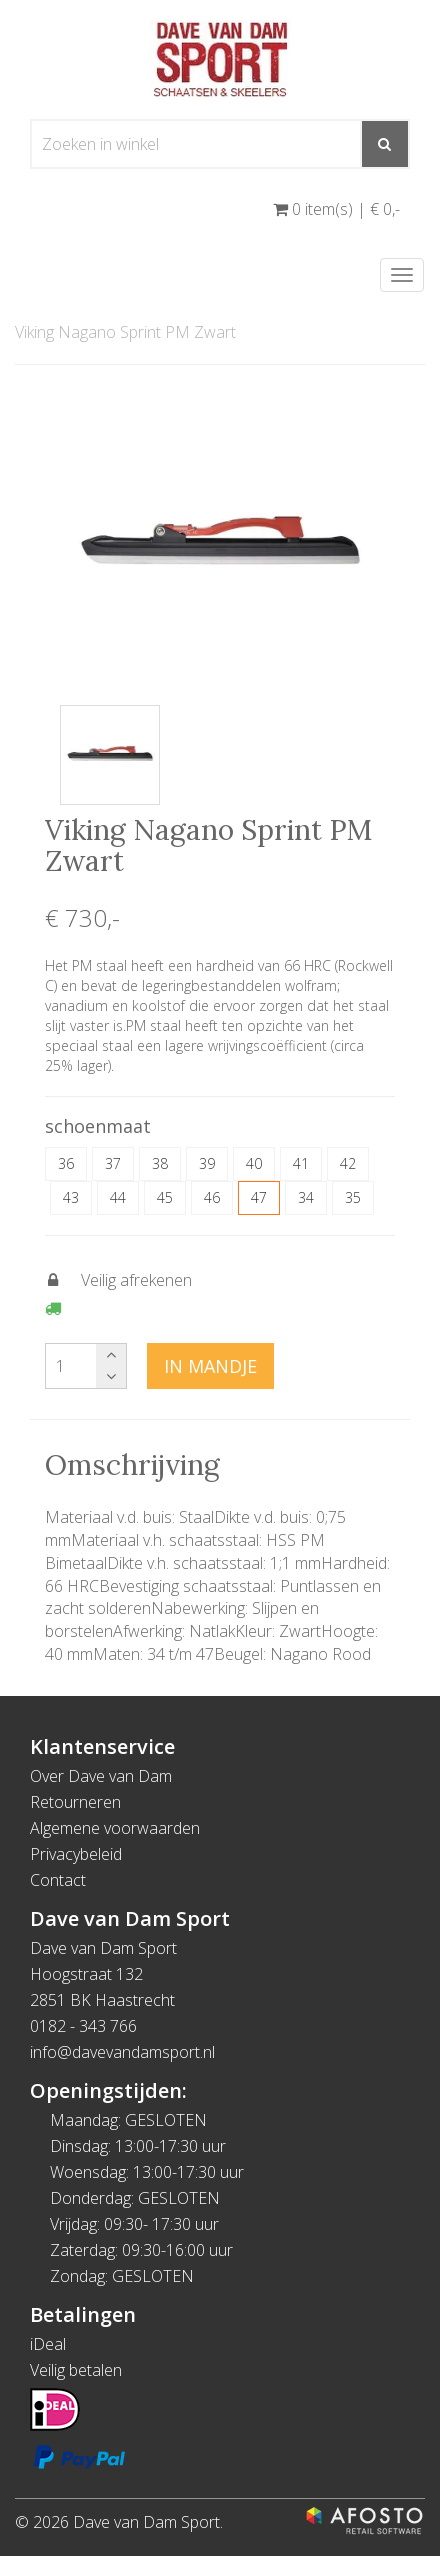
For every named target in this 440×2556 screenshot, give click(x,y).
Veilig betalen (76, 2370)
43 (71, 1197)
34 (306, 1197)
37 (113, 1163)
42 (348, 1163)
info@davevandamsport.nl (122, 2052)
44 (118, 1197)
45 (165, 1197)
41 (301, 1163)
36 (66, 1163)
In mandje (210, 1366)
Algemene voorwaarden (115, 1828)
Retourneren (75, 1802)
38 (160, 1163)
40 (254, 1163)
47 (259, 1197)
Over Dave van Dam (101, 1776)
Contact (58, 1880)
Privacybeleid (76, 1854)
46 (212, 1197)
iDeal (48, 2344)
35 (353, 1197)
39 (207, 1163)
